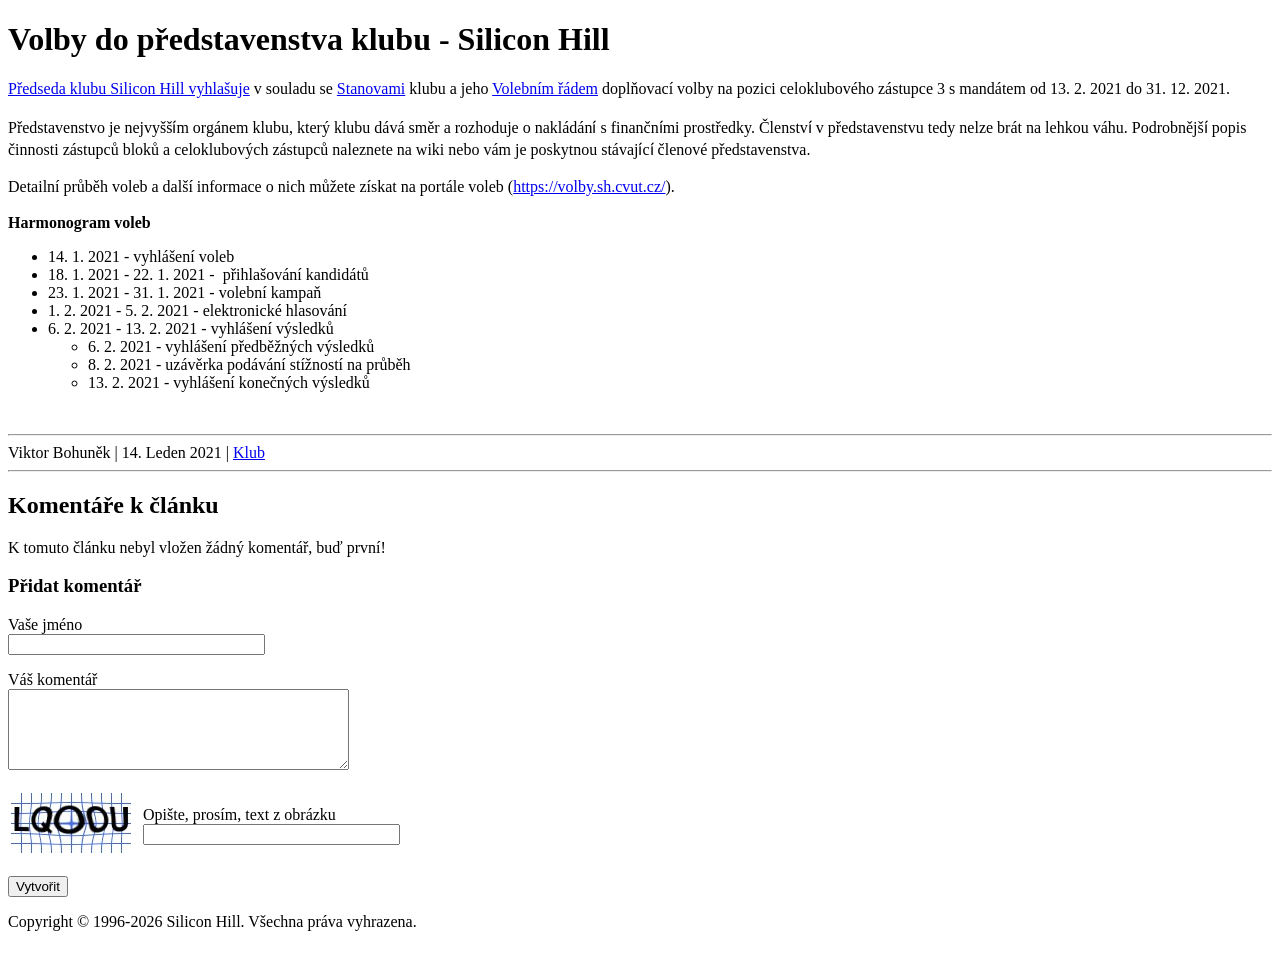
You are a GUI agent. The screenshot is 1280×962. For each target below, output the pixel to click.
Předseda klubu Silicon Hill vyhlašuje (129, 88)
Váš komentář (52, 679)
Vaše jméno (45, 624)
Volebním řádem (545, 88)
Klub (249, 452)
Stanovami (371, 88)
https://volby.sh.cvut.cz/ (589, 186)
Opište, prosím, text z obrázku (239, 829)
